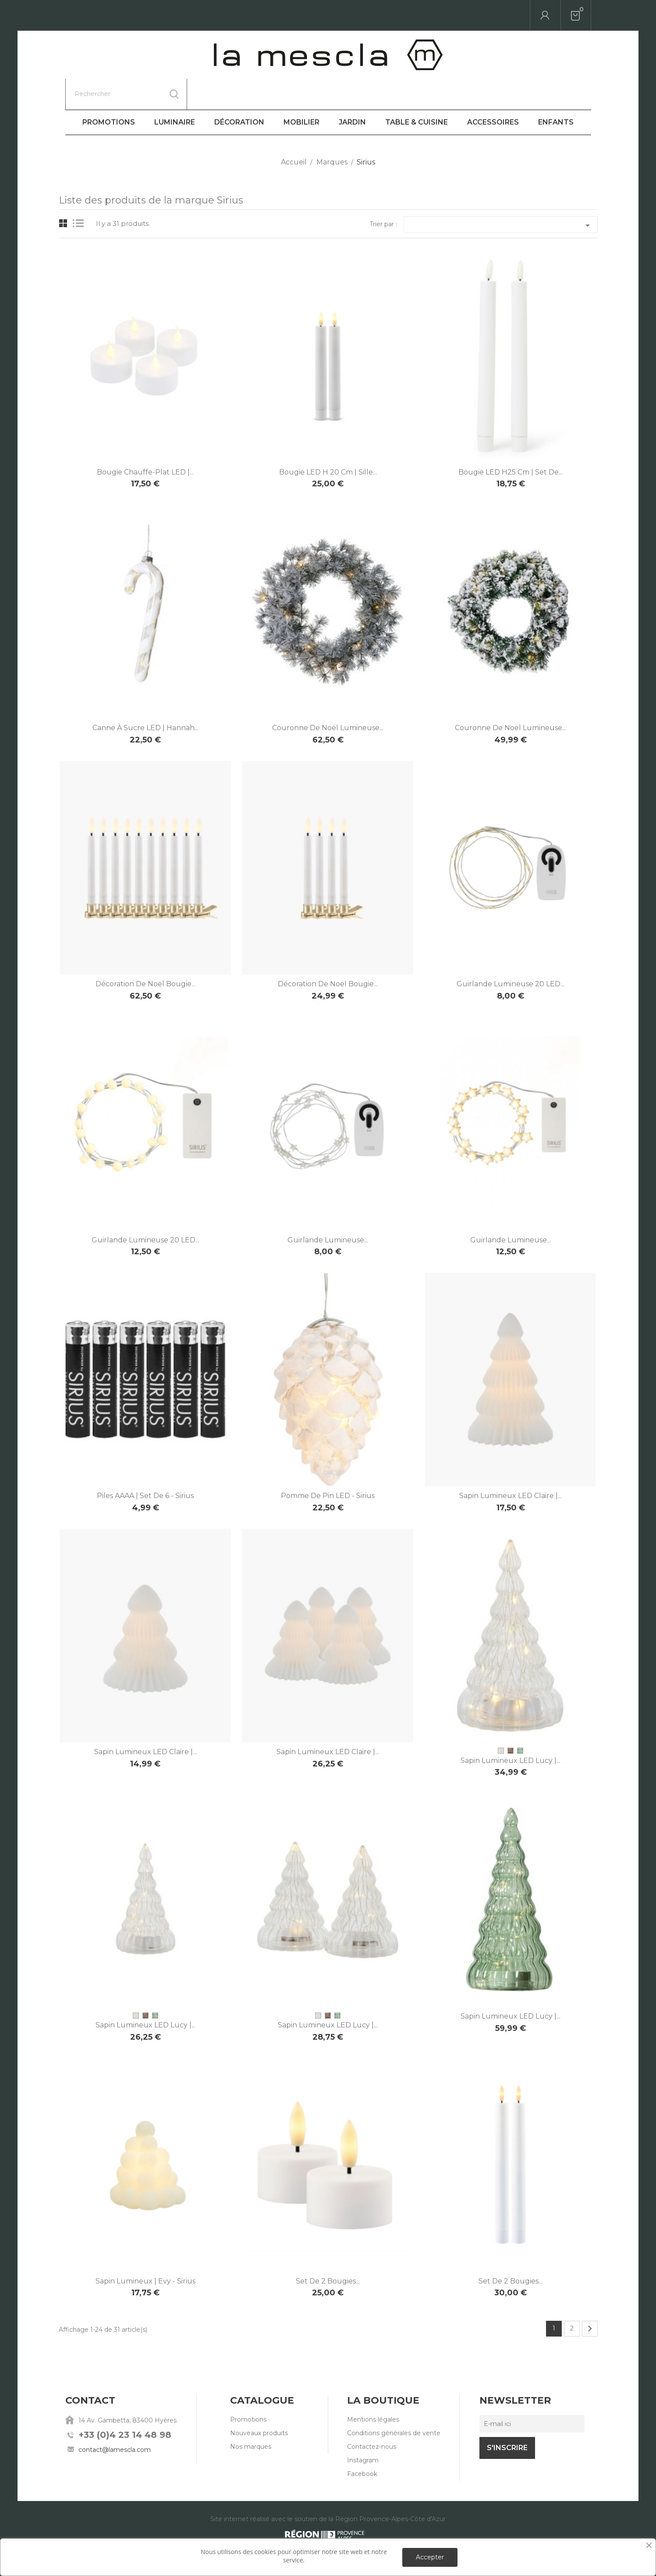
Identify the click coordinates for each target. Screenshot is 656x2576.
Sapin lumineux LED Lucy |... (510, 1730)
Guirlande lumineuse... (327, 1209)
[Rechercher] (126, 15)
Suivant (590, 2298)
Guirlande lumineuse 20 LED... (510, 953)
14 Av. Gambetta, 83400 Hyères (127, 2390)
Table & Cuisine (416, 91)
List (80, 193)
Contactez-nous (371, 2416)
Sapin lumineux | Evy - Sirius (145, 2250)
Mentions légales (373, 2389)
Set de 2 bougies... (328, 2250)
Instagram (363, 2429)
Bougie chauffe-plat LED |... (145, 441)
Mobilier (301, 91)
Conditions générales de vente (393, 2402)
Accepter (430, 2557)
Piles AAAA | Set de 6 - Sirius (145, 1465)
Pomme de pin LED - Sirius (328, 1465)
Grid (63, 193)
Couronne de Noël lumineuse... (327, 697)
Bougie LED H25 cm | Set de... (510, 441)
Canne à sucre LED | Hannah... (145, 697)
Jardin (352, 91)
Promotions (108, 91)
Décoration (239, 91)
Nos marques (250, 2416)
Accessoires (493, 91)
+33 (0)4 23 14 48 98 (124, 2404)
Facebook (362, 2443)
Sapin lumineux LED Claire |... (510, 1465)
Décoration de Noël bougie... (145, 953)
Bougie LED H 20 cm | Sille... (328, 441)
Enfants (556, 91)
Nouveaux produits (259, 2402)
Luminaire (174, 91)
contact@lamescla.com (114, 2419)
